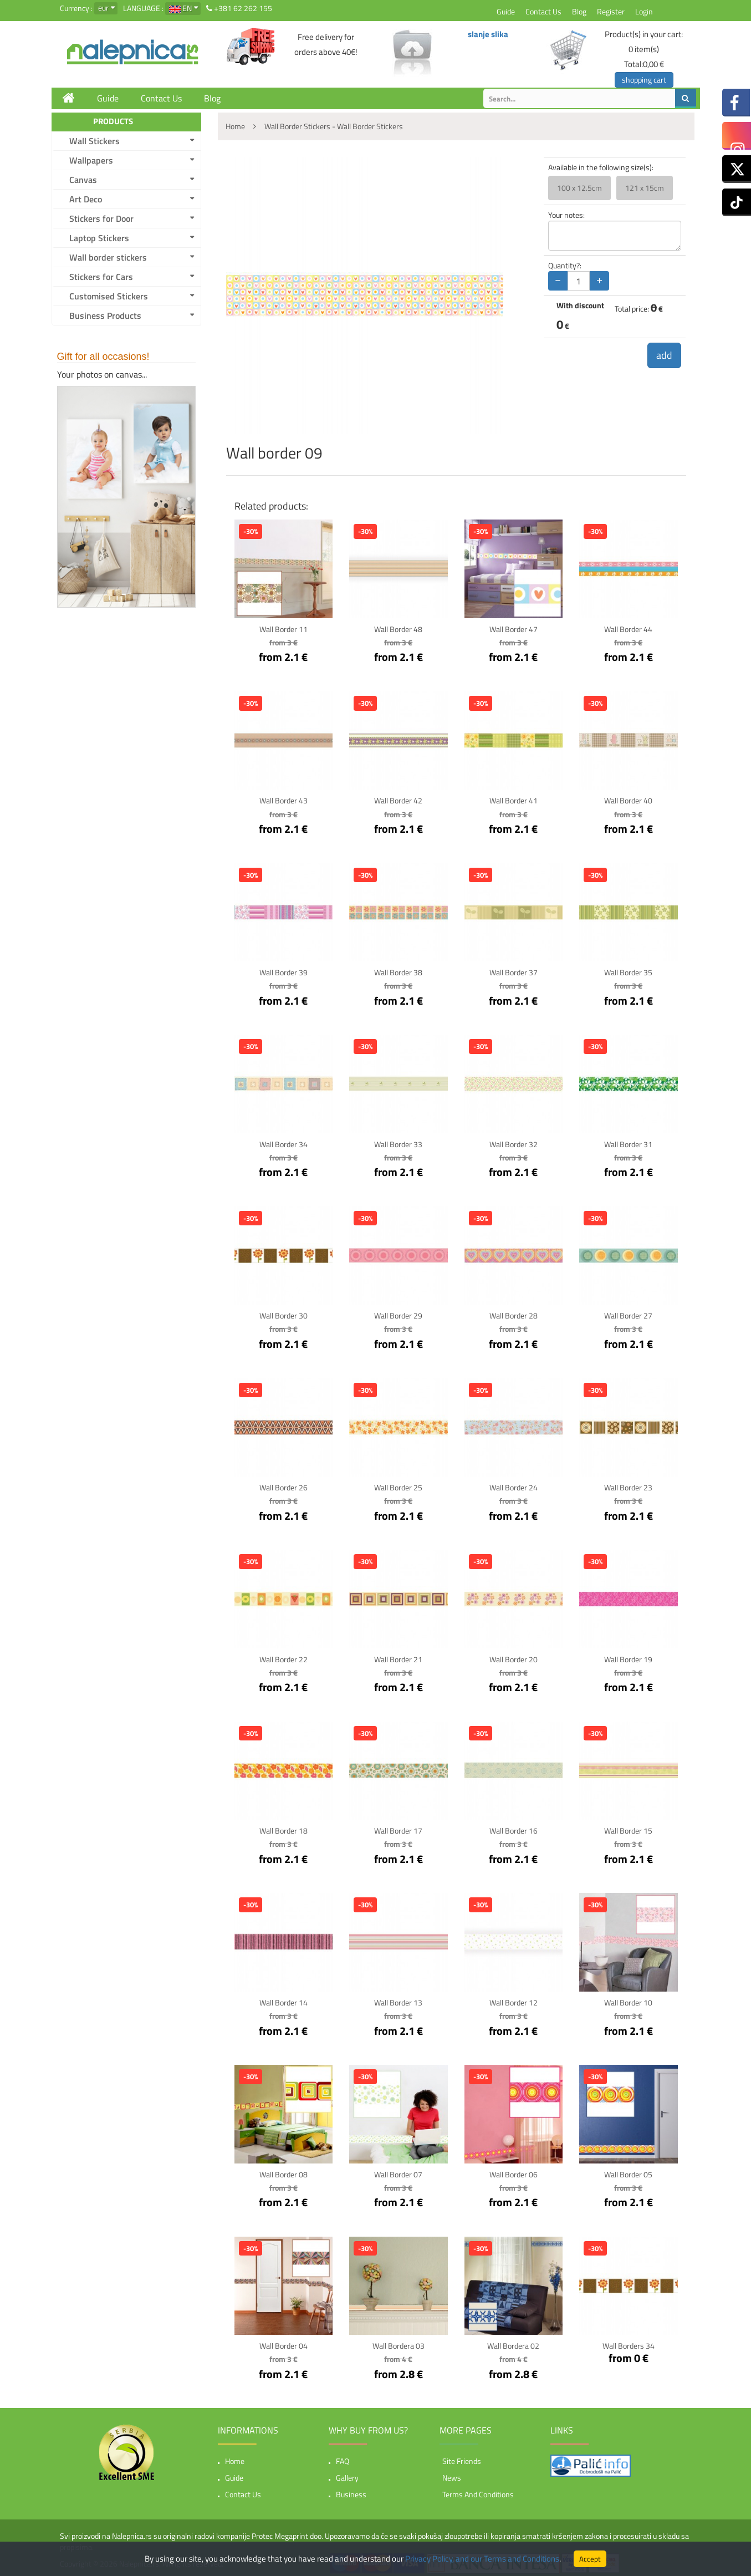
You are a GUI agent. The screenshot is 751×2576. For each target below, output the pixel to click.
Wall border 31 (628, 1143)
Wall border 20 (513, 1657)
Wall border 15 (628, 1828)
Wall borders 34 (628, 2342)
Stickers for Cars (101, 276)
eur (103, 7)
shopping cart (644, 79)
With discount (580, 305)
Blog (579, 11)
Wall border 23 (628, 1485)
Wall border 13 (398, 1999)
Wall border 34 (283, 1143)
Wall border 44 (628, 629)
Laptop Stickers (99, 238)
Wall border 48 (398, 629)
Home (234, 2457)
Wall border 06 (513, 2171)
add (664, 355)
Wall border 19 (628, 1657)
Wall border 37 (513, 972)
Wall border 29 (398, 1314)
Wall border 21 (398, 1657)
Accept (590, 2558)
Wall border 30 (283, 1314)
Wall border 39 (283, 972)
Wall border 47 (513, 629)
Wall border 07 (398, 2171)
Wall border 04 (283, 2342)
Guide (506, 11)
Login (644, 11)
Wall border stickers (108, 257)
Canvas (83, 179)
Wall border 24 (513, 1485)
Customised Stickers (108, 296)
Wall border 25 (398, 1485)
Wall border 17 (398, 1828)
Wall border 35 (628, 972)
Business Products (105, 315)
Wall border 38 (398, 972)
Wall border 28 (513, 1314)
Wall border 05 (628, 2171)
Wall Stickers (94, 140)
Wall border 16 (513, 1828)
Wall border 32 (513, 1143)
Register (611, 11)
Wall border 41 (513, 800)
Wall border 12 (513, 1999)
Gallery (347, 2474)
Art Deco (85, 199)
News (451, 2474)
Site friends (461, 2457)
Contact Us (543, 11)
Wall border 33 (398, 1143)
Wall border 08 (283, 2171)
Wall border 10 (628, 1999)
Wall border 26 (283, 1485)
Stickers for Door (101, 218)
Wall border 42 (398, 800)
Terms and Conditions (478, 2491)
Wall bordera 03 (398, 2342)
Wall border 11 (283, 629)
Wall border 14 (283, 1999)
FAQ (342, 2457)
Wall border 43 (283, 800)
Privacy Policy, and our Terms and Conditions (482, 2558)
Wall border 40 (628, 800)
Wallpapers (91, 160)
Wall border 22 (283, 1657)
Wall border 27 (628, 1314)
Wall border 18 (283, 1828)
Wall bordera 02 (513, 2342)
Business (351, 2491)
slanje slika (488, 34)
